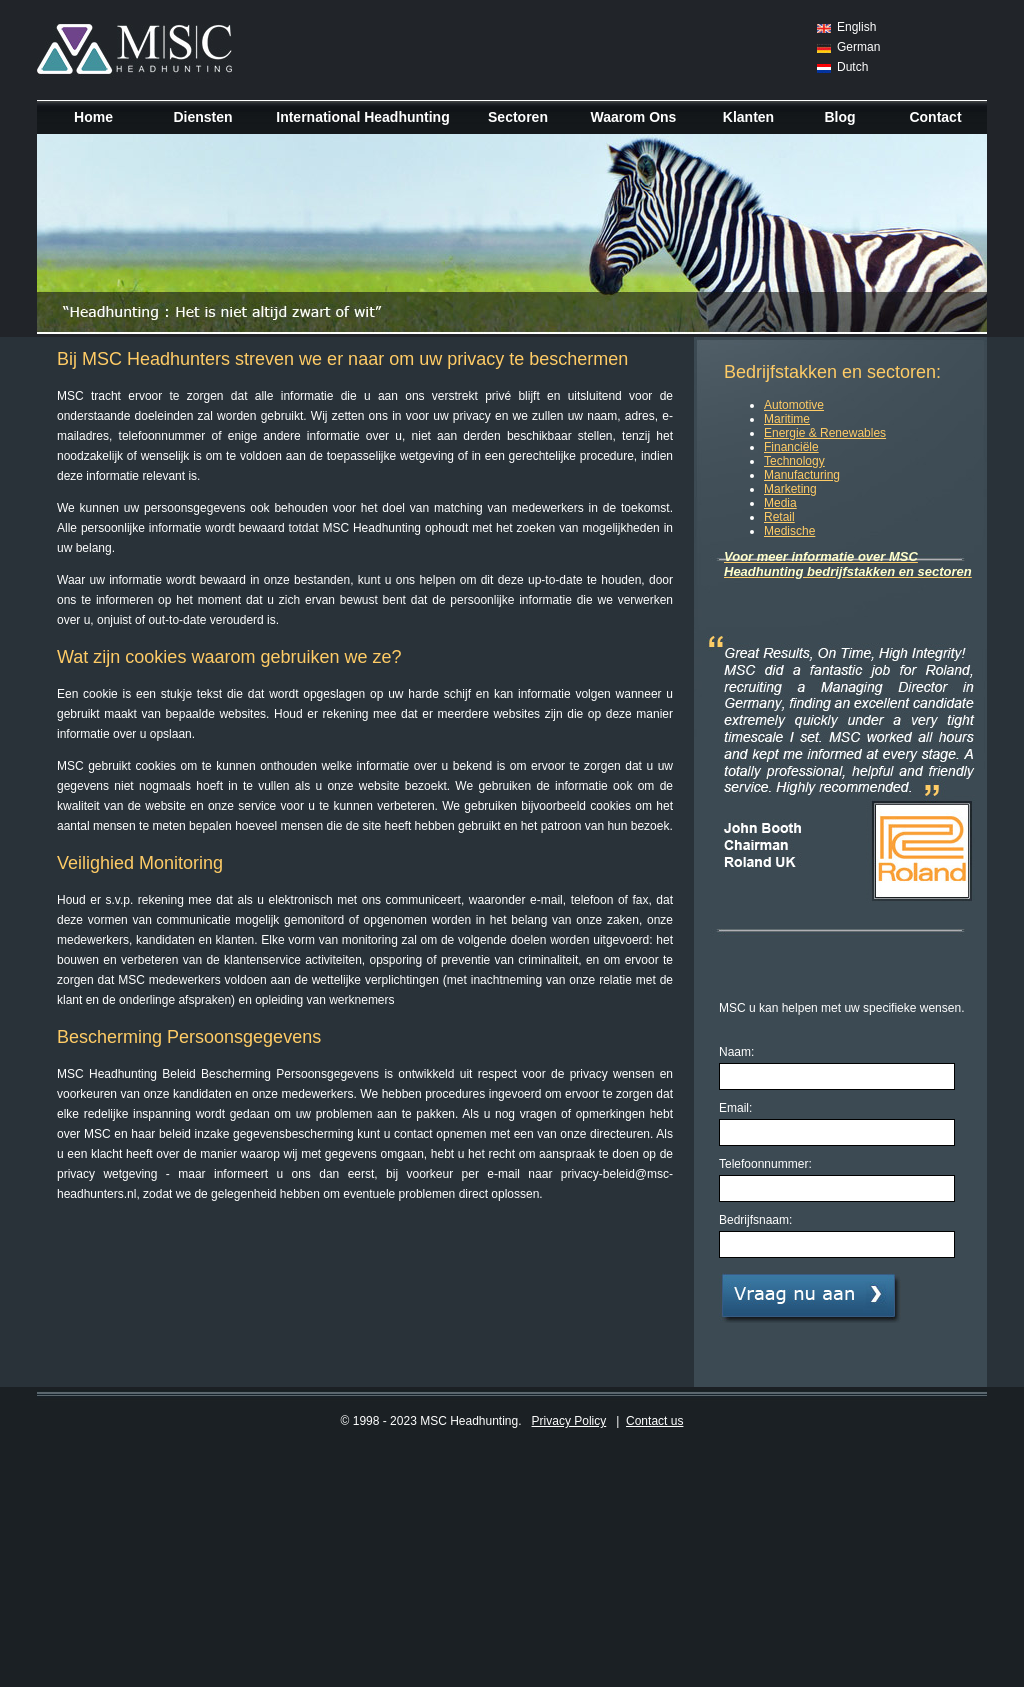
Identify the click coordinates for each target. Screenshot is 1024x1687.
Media (780, 503)
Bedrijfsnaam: (755, 1220)
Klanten (748, 117)
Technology (794, 461)
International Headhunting (362, 117)
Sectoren (518, 117)
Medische (789, 531)
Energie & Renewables (825, 433)
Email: (735, 1108)
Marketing (790, 489)
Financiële (791, 447)
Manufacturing (802, 475)
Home (93, 117)
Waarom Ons (634, 117)
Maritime (787, 419)
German (858, 47)
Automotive (794, 405)
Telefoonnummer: (765, 1164)
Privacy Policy (569, 1421)
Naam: (736, 1052)
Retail (779, 517)
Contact (935, 117)
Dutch (852, 67)
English (856, 27)
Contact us (654, 1421)
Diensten (202, 117)
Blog (839, 117)
